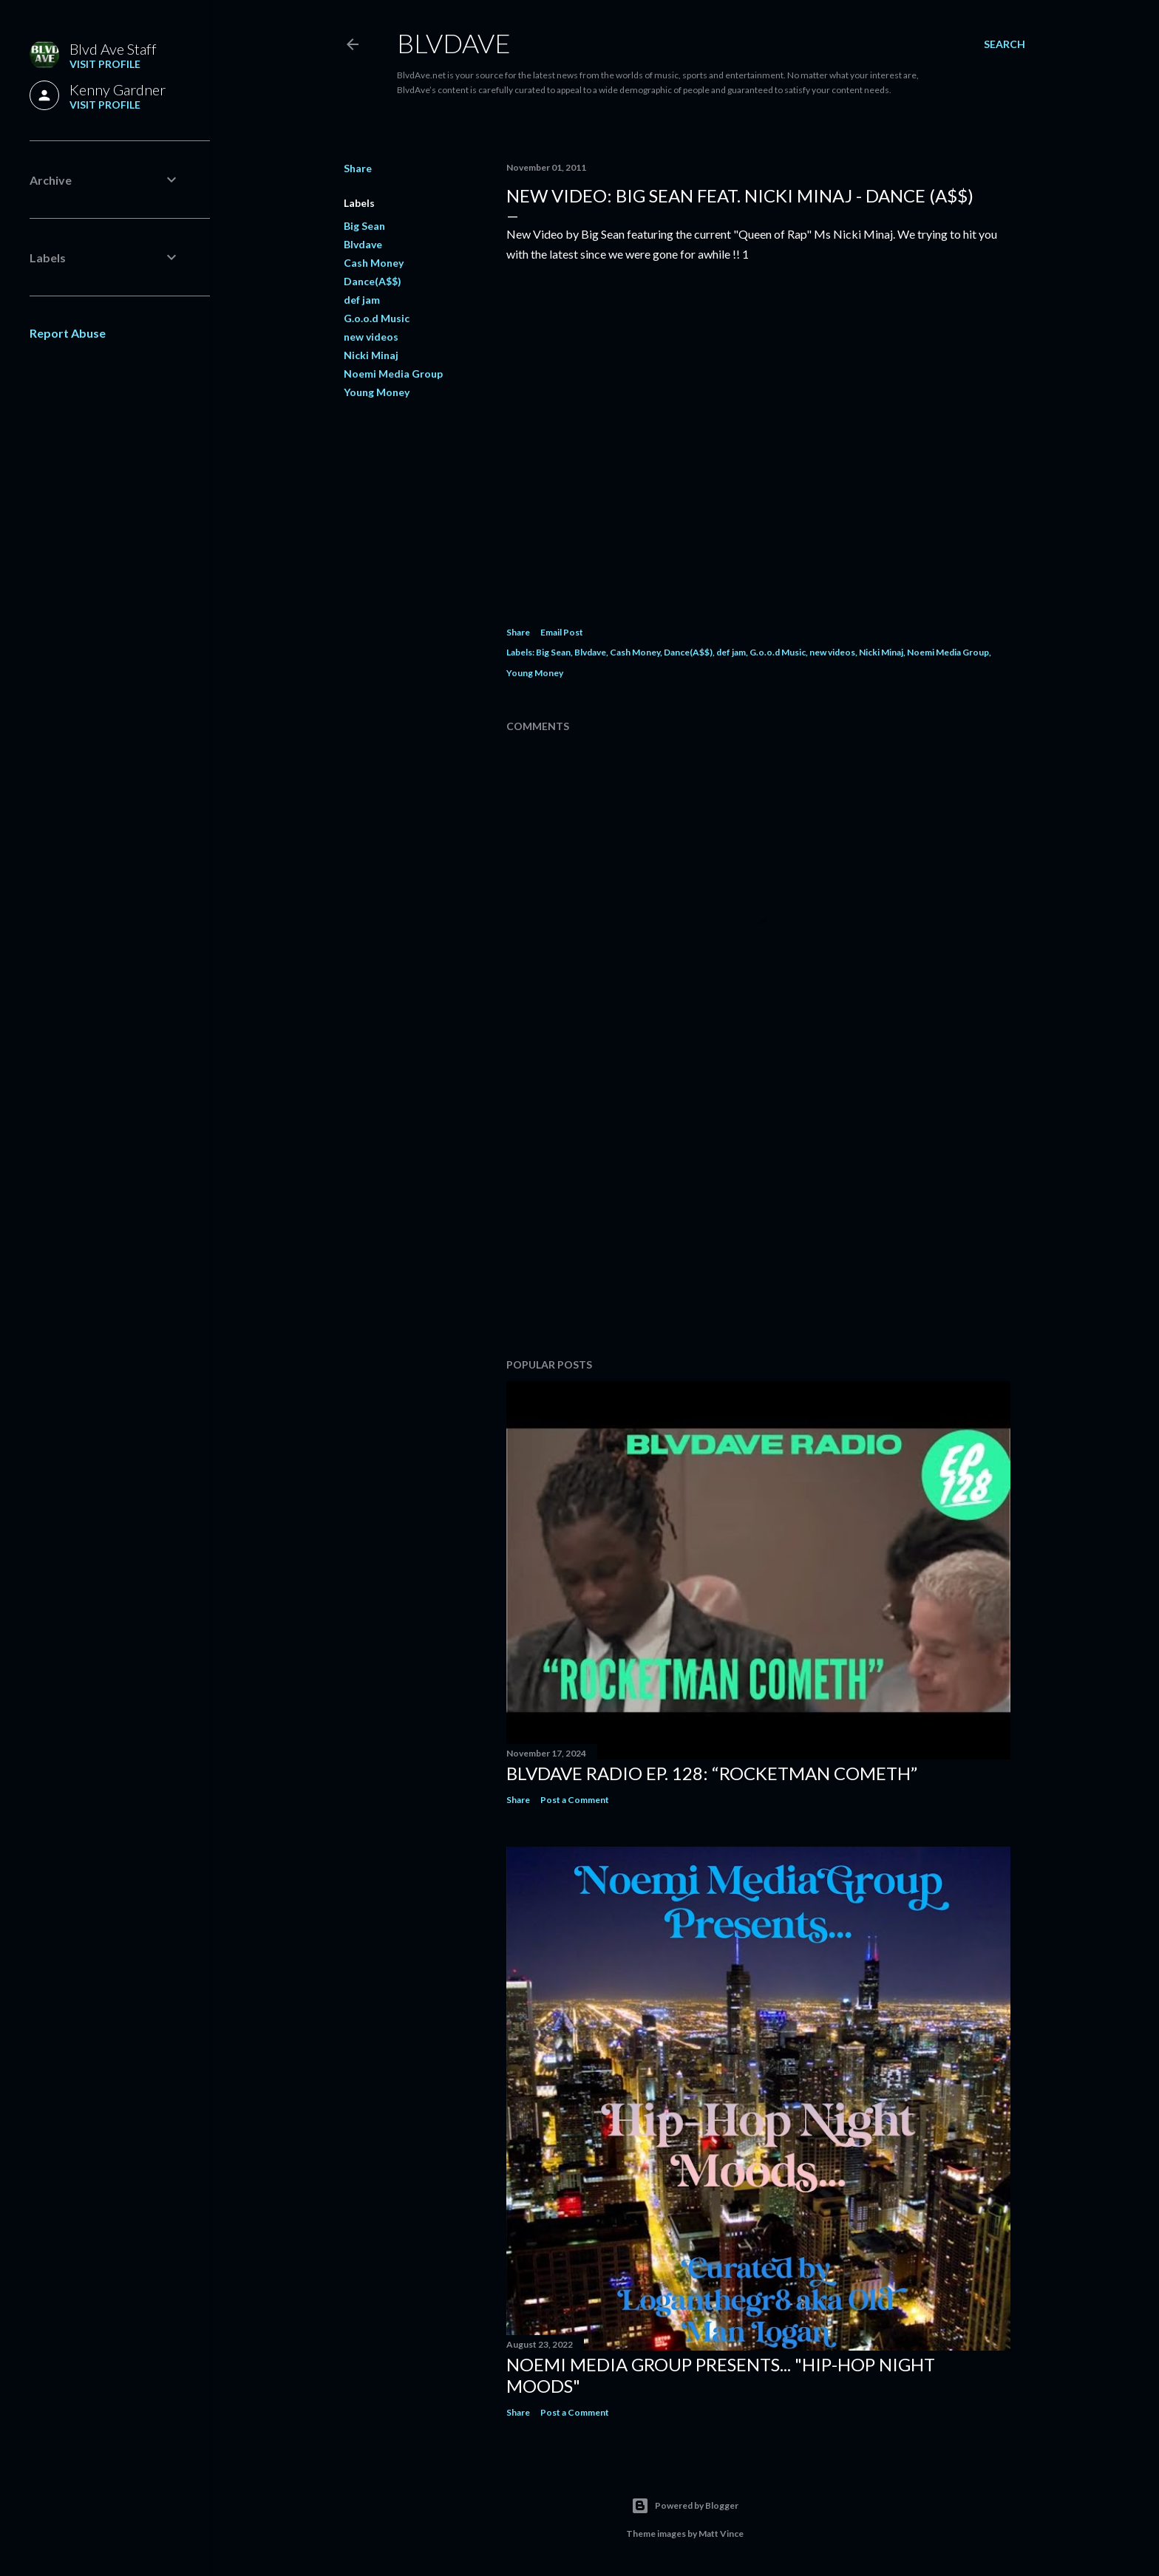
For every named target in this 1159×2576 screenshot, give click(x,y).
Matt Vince (721, 2533)
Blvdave (363, 244)
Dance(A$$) (372, 281)
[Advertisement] (758, 1217)
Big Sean (364, 225)
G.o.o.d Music (376, 318)
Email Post (561, 632)
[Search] (1004, 44)
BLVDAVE (454, 43)
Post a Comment (574, 1799)
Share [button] (358, 168)
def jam (362, 299)
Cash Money (374, 262)
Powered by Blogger (684, 2506)
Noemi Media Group (393, 373)
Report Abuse (68, 333)
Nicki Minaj (371, 355)
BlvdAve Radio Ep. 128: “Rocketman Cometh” (711, 1773)
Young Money (376, 392)
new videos (371, 336)
